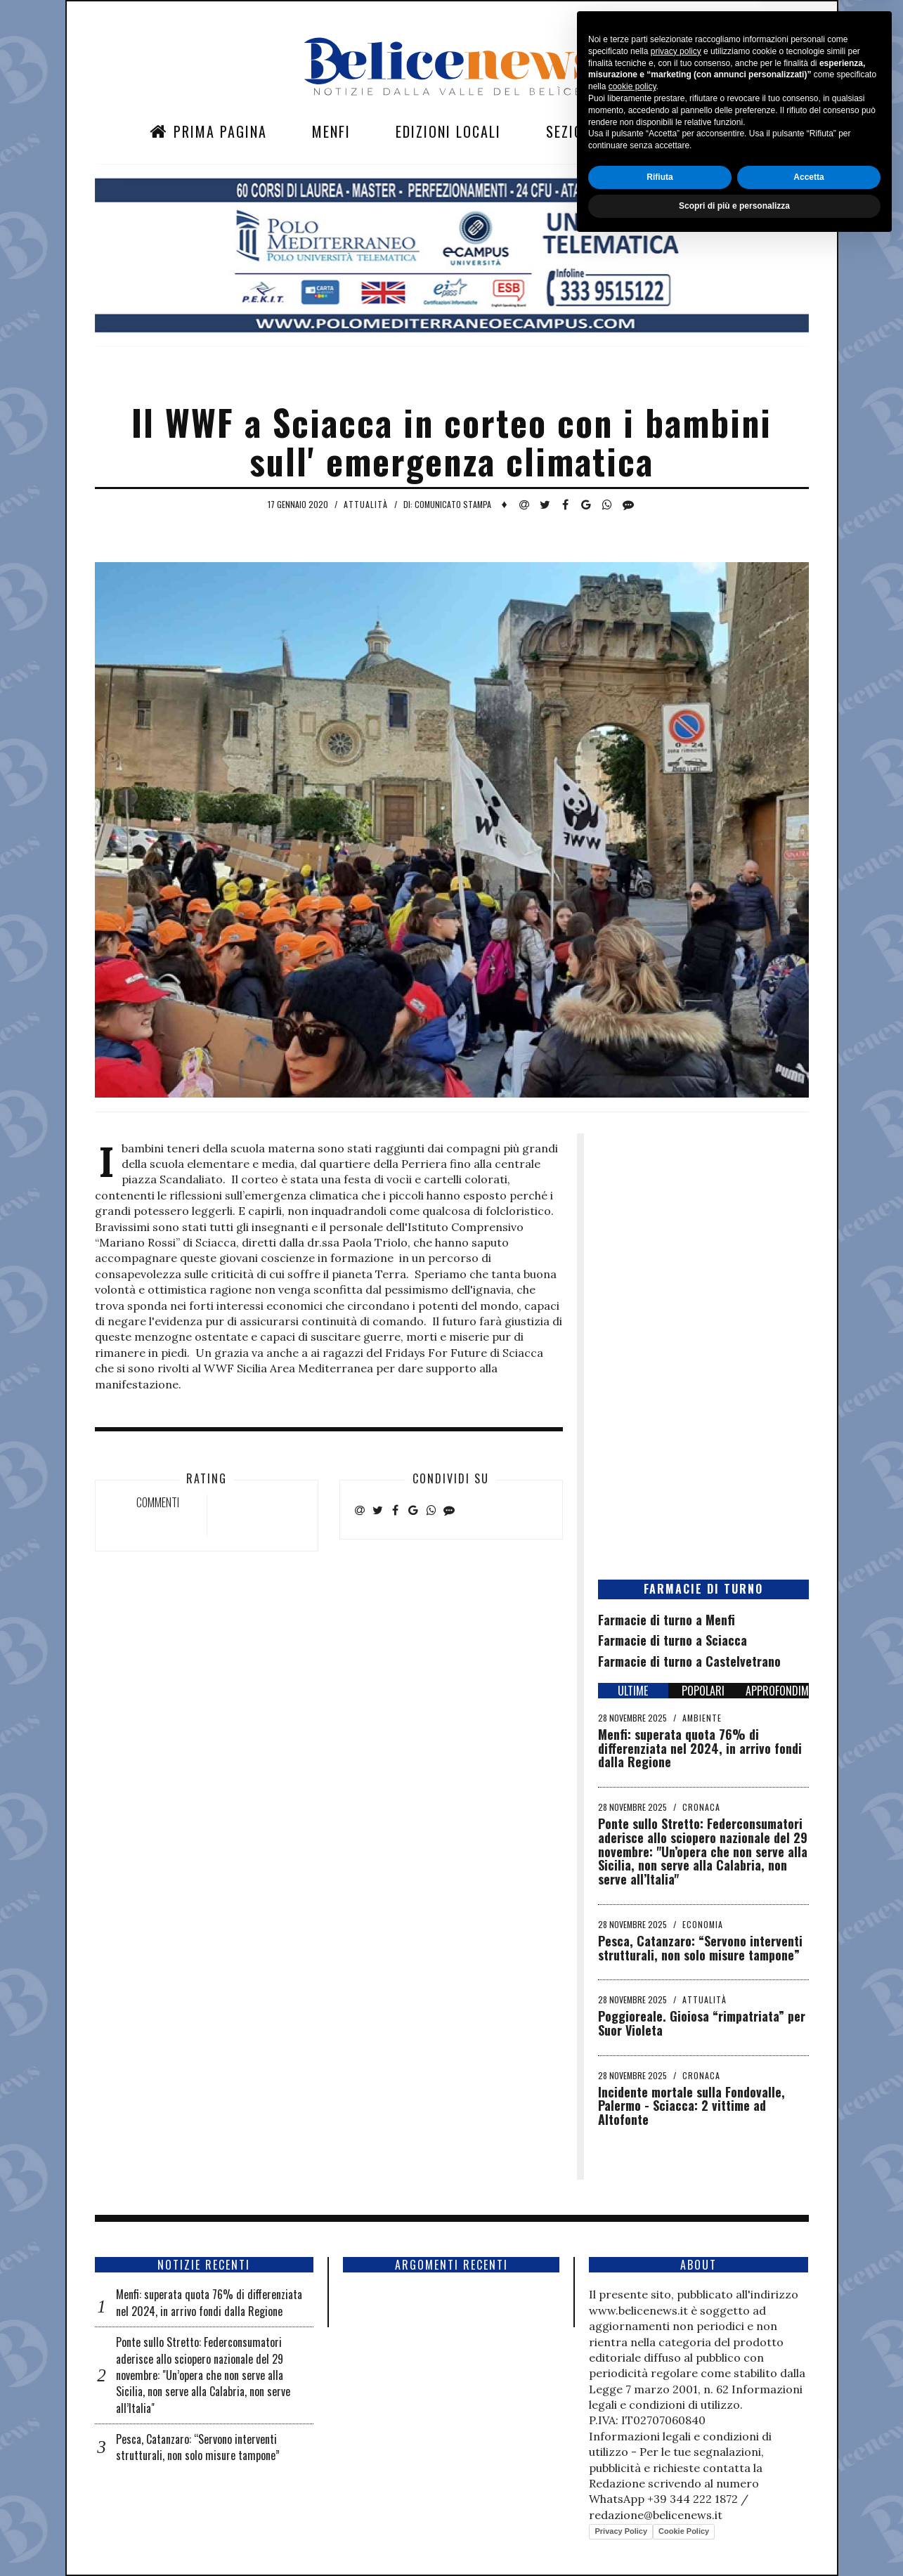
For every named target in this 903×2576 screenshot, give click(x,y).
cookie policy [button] (632, 2420)
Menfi (331, 131)
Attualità (366, 504)
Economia (702, 1924)
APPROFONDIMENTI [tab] (777, 1690)
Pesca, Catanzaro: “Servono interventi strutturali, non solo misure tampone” (700, 1948)
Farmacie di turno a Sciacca (672, 1640)
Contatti (673, 131)
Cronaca (701, 1807)
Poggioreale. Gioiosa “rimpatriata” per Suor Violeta (701, 2023)
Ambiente (702, 1718)
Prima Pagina (208, 131)
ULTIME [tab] (633, 1690)
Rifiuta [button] (660, 2510)
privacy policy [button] (676, 2384)
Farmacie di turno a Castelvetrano (689, 1661)
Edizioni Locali (448, 131)
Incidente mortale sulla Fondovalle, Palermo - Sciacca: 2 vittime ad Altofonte (691, 2106)
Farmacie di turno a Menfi (666, 1620)
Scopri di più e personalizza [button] (734, 2539)
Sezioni (571, 131)
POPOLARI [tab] (703, 1690)
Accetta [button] (808, 2510)
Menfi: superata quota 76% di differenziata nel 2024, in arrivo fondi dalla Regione (700, 1748)
